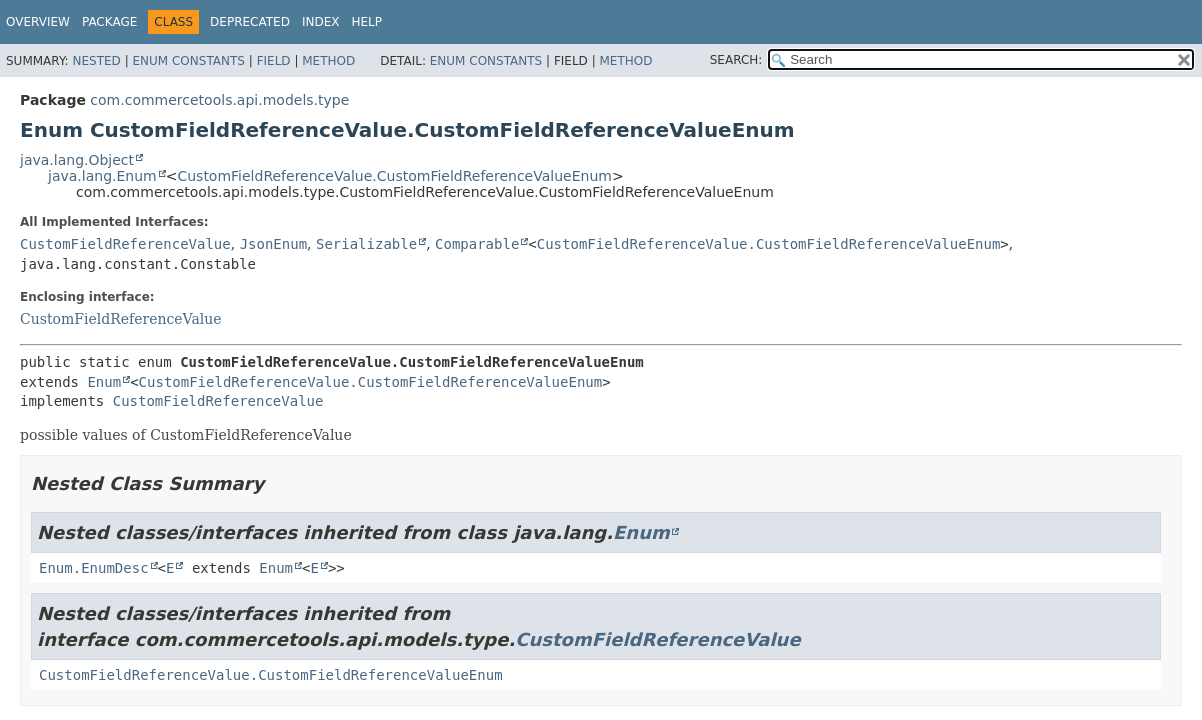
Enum (104, 382)
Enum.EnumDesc (94, 568)
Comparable (477, 244)
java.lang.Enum (102, 176)
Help (366, 22)
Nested (96, 61)
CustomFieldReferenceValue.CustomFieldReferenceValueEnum (394, 176)
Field (274, 61)
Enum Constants (188, 61)
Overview (38, 22)
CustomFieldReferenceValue (125, 244)
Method (328, 61)
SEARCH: (736, 60)
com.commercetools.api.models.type (219, 100)
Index (321, 22)
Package (109, 22)
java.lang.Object (77, 160)
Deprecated (250, 22)
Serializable (366, 244)
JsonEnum (273, 244)
